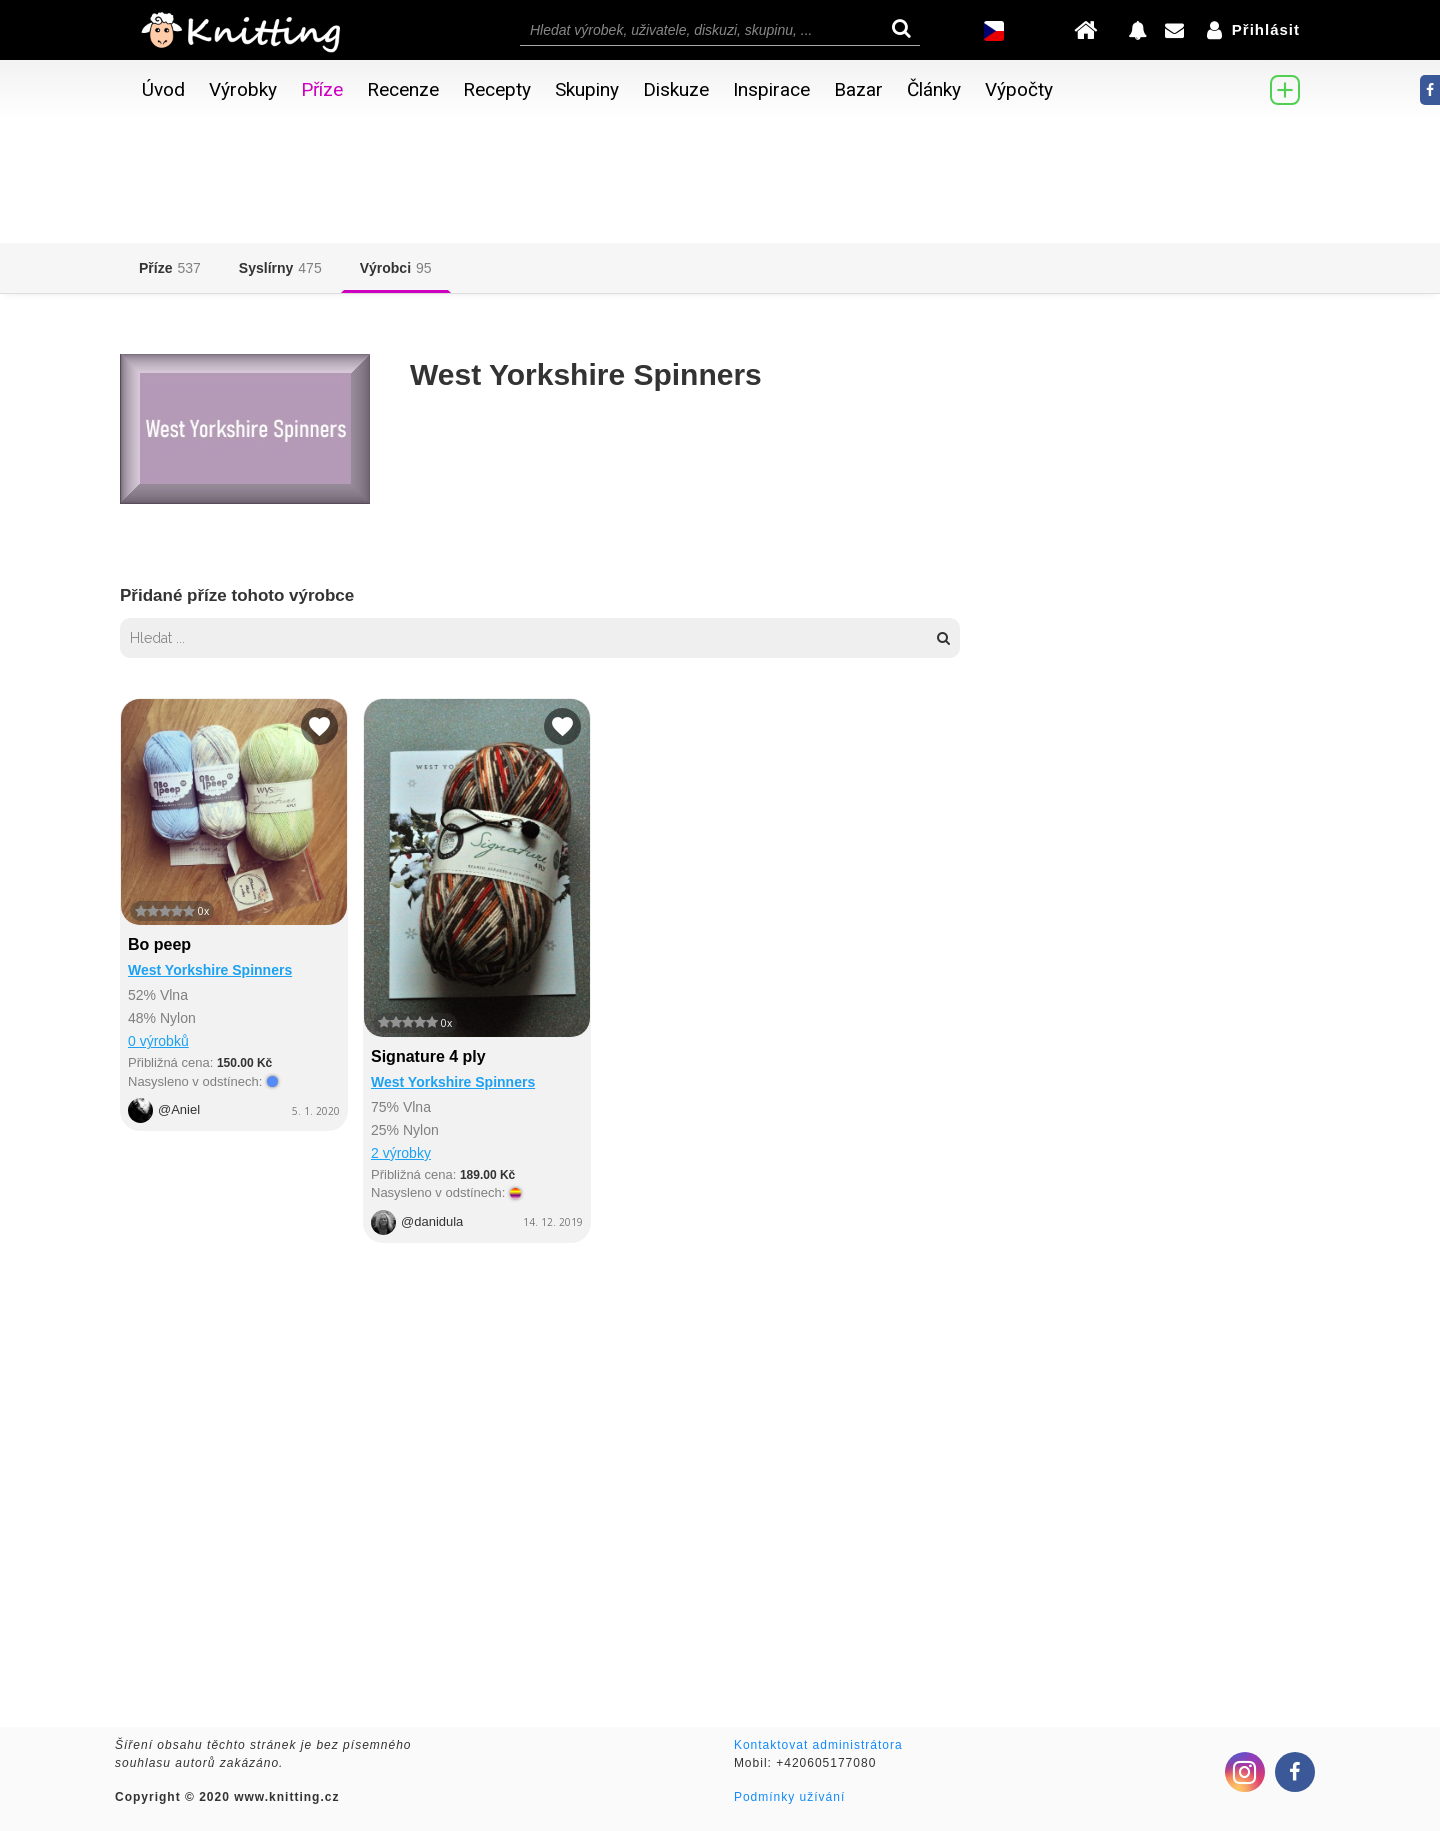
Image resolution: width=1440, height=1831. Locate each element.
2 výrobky (401, 1153)
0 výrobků (158, 1041)
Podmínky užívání (789, 1797)
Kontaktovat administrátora (818, 1745)
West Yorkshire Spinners (210, 970)
